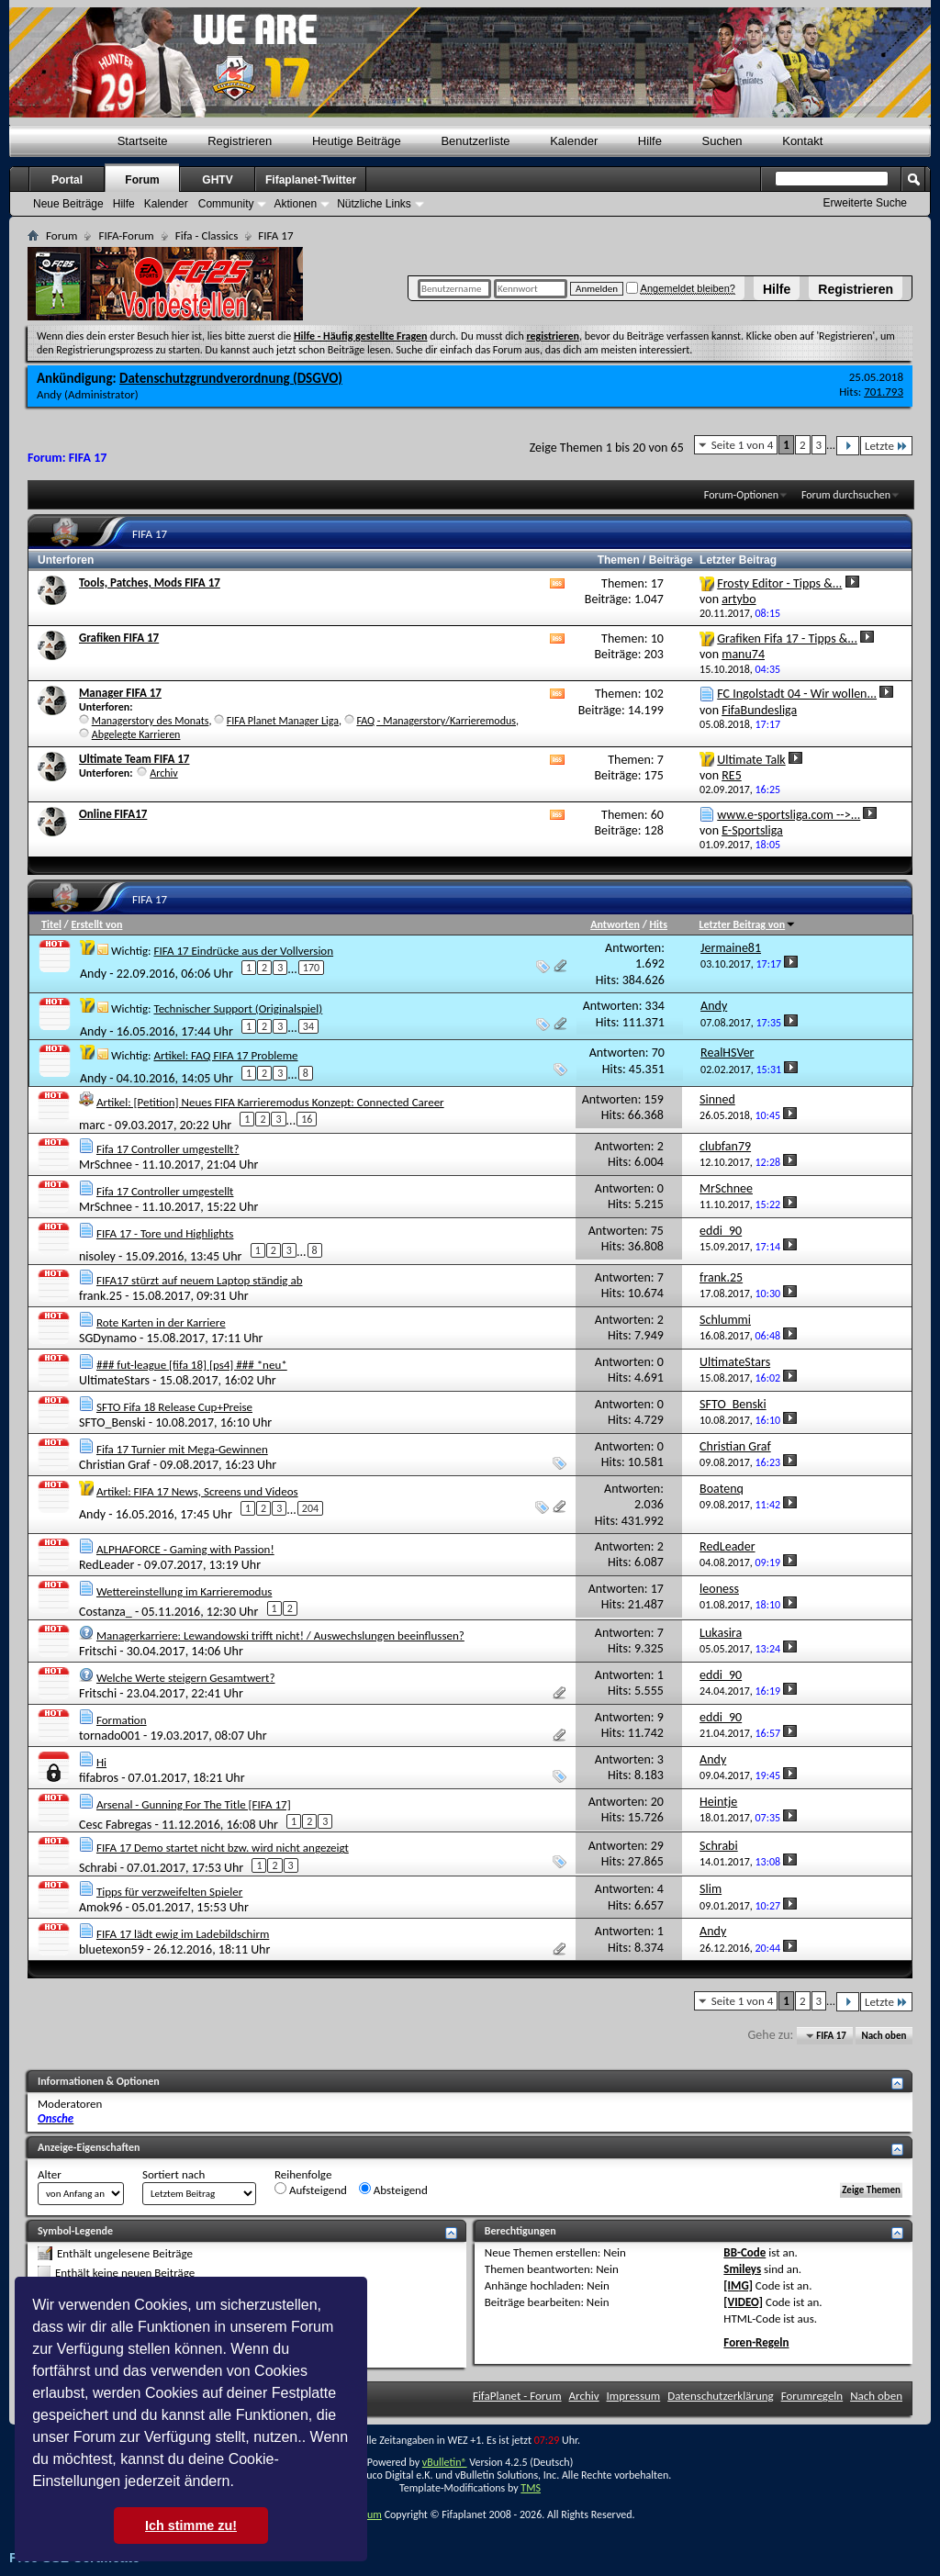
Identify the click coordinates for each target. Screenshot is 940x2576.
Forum (142, 180)
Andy (49, 394)
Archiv (164, 773)
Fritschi (98, 1651)
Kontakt (802, 141)
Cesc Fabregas (115, 1823)
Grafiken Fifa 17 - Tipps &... (787, 638)
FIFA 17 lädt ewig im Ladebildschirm (182, 1934)
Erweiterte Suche (865, 202)
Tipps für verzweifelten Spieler (169, 1891)
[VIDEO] (743, 2302)
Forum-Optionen (741, 494)
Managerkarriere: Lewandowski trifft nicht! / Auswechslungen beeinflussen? (280, 1635)
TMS (530, 2487)
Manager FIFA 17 (120, 693)
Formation (121, 1720)
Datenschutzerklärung (720, 2395)
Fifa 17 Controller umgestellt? (168, 1149)
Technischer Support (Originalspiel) (237, 1008)
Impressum (634, 2395)
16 (306, 1119)
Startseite (143, 141)
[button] (240, 2483)
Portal (67, 180)
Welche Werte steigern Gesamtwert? (185, 1678)
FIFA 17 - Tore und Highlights (165, 1233)
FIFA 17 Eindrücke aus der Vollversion (243, 951)
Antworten (615, 924)
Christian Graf (115, 1465)
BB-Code (744, 2252)
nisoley (97, 1256)
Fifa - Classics (207, 235)
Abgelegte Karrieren (136, 734)
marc (92, 1125)
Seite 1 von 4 (742, 445)
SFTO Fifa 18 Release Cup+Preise (174, 1407)
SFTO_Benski (112, 1422)
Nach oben (883, 2036)
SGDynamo (108, 1338)
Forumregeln (812, 2395)
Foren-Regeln (756, 2342)
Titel (51, 924)
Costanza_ (105, 1610)
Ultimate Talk (751, 759)
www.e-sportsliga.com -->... (788, 815)
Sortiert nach (173, 2174)
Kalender (574, 141)
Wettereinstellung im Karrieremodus (184, 1591)
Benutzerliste (475, 141)
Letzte (886, 446)
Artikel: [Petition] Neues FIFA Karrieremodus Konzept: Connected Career (270, 1102)
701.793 (883, 391)
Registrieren (855, 289)
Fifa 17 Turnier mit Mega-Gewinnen (182, 1449)
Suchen (722, 141)
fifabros (98, 1778)
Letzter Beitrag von (748, 924)
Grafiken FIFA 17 (119, 637)
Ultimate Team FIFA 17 (134, 759)
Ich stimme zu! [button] (191, 2525)
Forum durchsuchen (845, 494)
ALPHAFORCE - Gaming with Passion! (185, 1549)
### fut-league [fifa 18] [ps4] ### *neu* (191, 1365)
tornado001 (109, 1735)
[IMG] (738, 2285)
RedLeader (106, 1565)
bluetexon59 (111, 1949)
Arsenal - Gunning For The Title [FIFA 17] (193, 1804)
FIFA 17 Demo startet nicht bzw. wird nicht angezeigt (222, 1847)
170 (311, 967)
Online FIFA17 (113, 814)
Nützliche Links (374, 203)
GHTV (217, 180)
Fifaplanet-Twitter (310, 180)
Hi (101, 1762)
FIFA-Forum (125, 235)
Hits (658, 924)
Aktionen (295, 203)
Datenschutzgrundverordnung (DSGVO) (230, 378)
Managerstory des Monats (150, 720)
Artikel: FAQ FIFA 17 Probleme (225, 1055)
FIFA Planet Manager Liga (283, 720)
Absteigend (393, 2189)
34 (308, 1026)
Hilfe (776, 289)
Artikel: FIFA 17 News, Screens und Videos (197, 1491)
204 (310, 1508)
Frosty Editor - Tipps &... (779, 583)
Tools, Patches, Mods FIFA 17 (149, 582)
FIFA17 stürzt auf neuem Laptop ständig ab (199, 1280)
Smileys (742, 2269)
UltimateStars (114, 1380)
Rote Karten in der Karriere (161, 1322)
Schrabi (98, 1868)
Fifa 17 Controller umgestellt (165, 1191)
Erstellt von (96, 924)
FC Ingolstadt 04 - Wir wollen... (797, 693)
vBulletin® (444, 2462)
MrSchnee (105, 1164)
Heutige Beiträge (356, 141)
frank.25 (100, 1296)
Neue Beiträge (68, 203)
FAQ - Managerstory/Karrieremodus (436, 720)
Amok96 (100, 1907)
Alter (50, 2174)
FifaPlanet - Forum (517, 2395)
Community (226, 203)
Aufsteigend (310, 2189)
